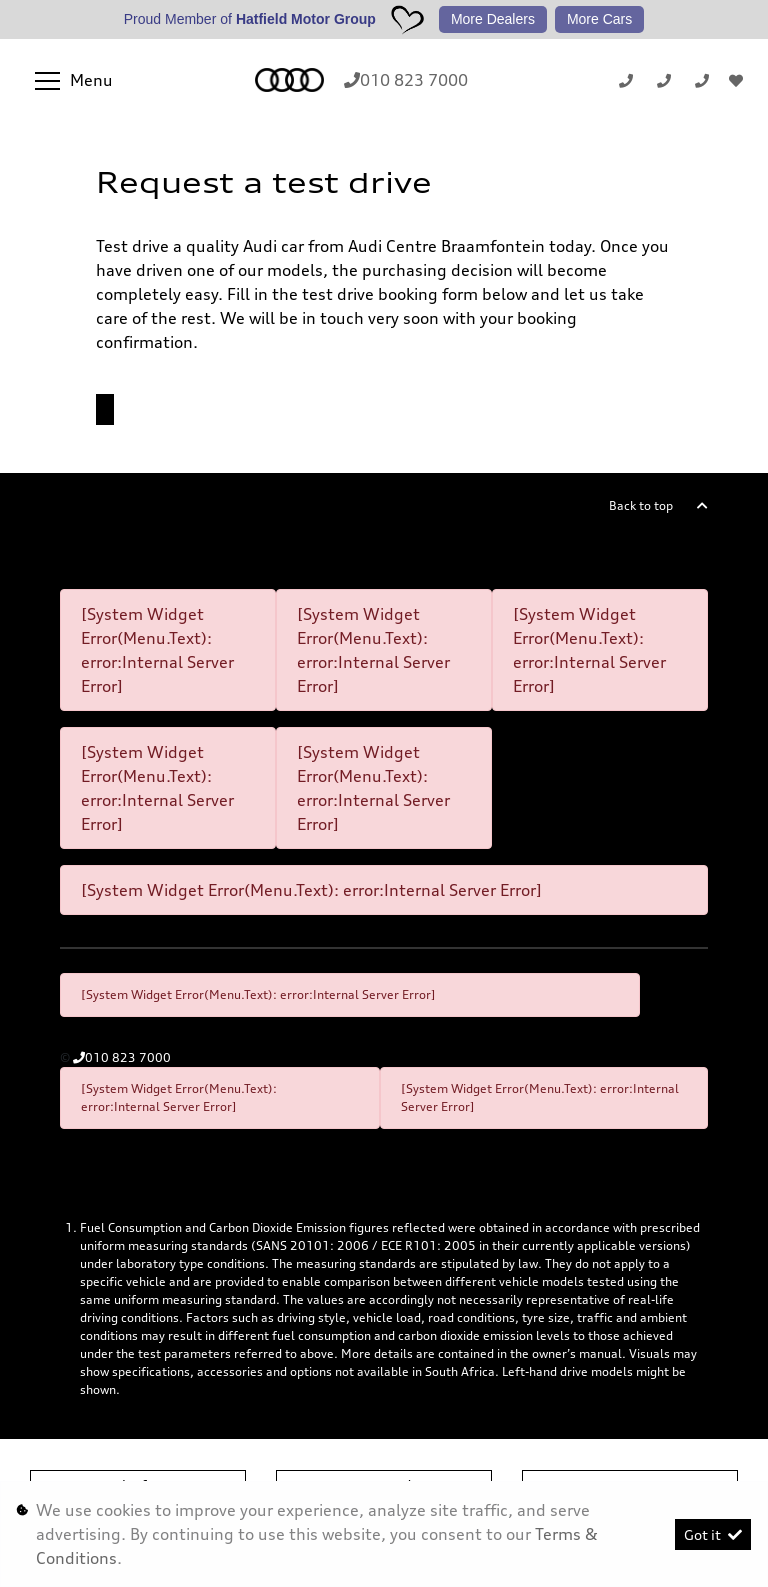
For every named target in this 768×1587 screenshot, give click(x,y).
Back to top (641, 505)
